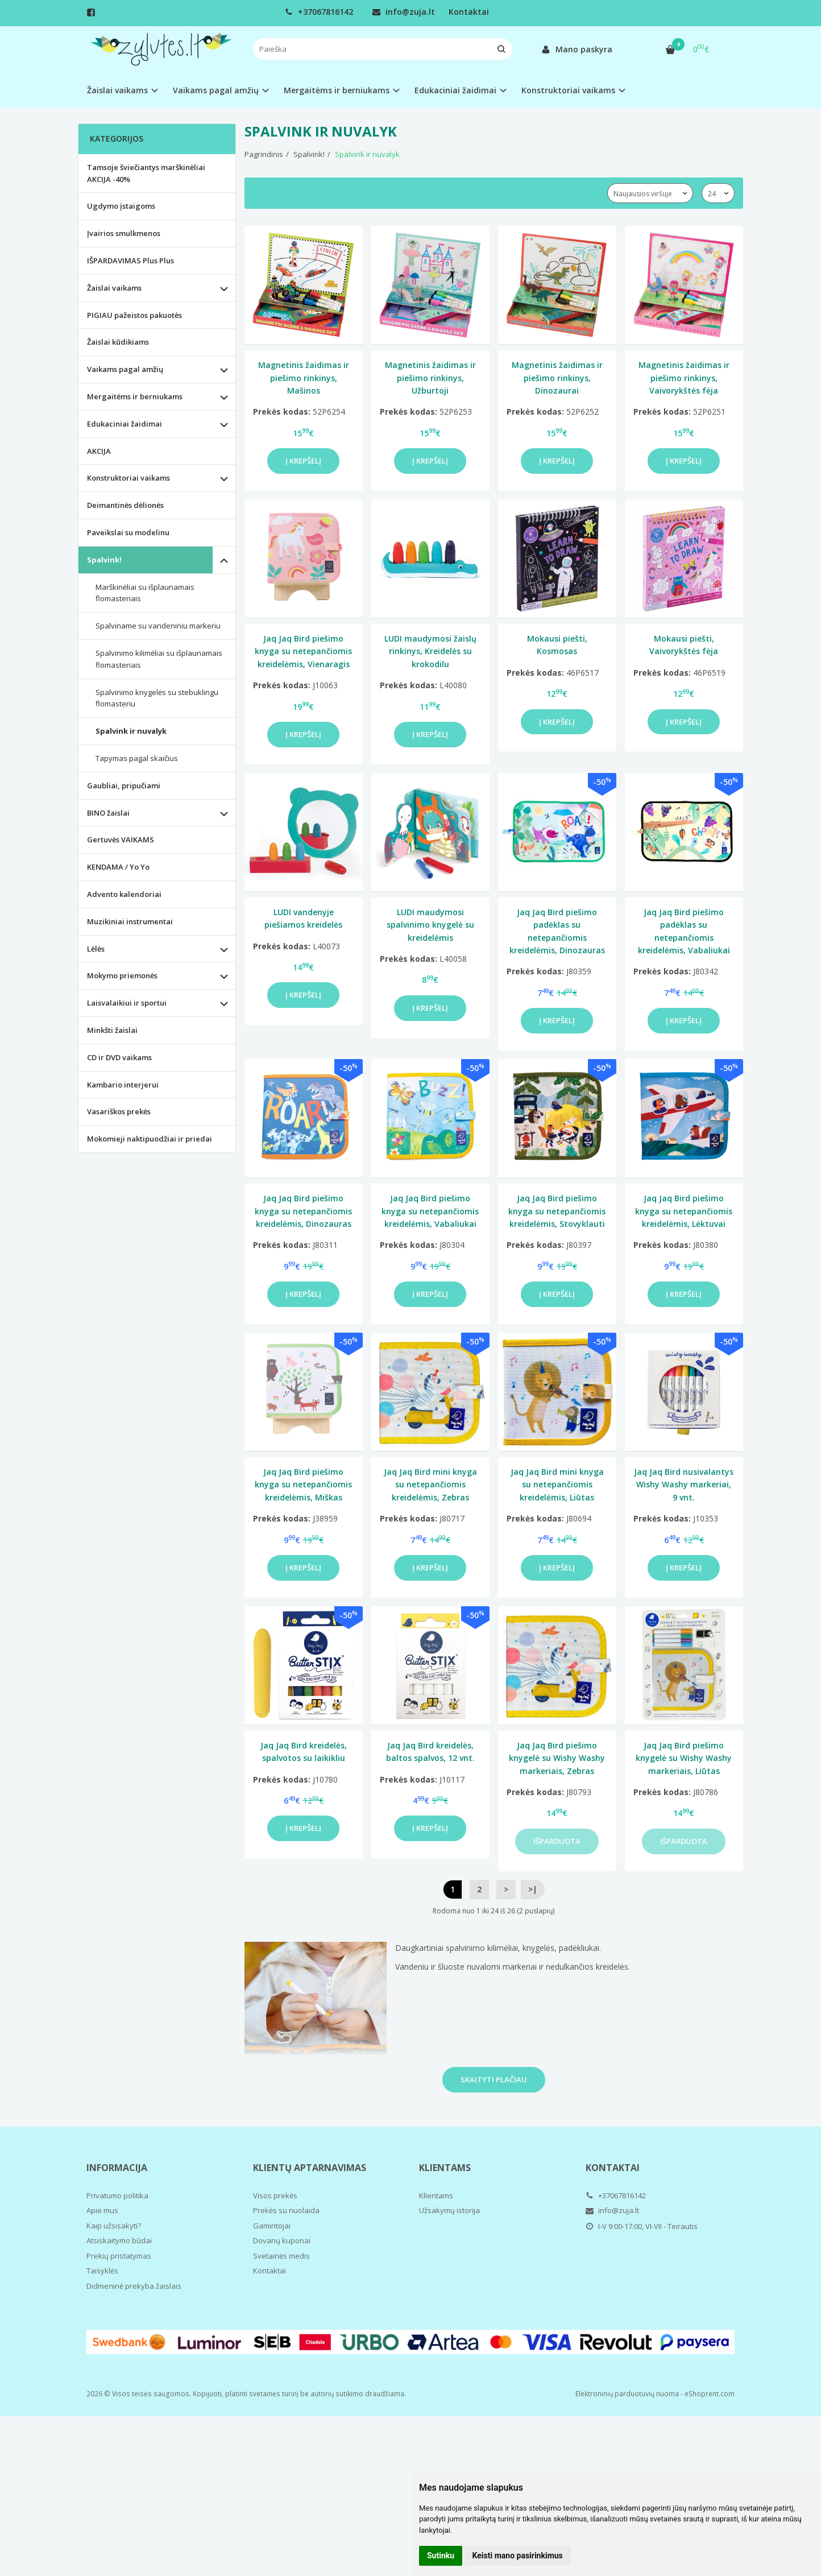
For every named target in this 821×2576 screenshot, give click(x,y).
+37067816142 (319, 11)
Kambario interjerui (123, 1085)
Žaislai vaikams (114, 288)
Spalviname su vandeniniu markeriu (158, 626)
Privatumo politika (117, 2195)
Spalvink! (104, 560)
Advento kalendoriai (124, 894)
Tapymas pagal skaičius (137, 758)
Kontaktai (469, 11)
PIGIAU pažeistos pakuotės (134, 315)
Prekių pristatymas (118, 2256)
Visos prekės (275, 2195)
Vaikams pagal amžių (125, 369)
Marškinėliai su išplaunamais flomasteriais (145, 593)
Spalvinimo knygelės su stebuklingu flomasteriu (157, 698)
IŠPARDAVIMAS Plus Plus (130, 260)
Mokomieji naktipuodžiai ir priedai (149, 1139)
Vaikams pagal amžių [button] (216, 90)
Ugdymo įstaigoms (121, 206)
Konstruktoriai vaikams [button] (568, 90)
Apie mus (102, 2210)
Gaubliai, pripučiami (123, 785)
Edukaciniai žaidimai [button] (455, 90)
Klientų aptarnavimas (309, 2167)
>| (532, 1889)
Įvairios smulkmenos (123, 233)
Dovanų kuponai (281, 2240)
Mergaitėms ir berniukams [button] (336, 90)
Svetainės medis (281, 2256)
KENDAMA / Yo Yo (118, 867)
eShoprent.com (710, 2394)
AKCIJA (99, 451)
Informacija (116, 2167)
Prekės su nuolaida (286, 2210)
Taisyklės (102, 2270)
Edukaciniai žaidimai (124, 424)
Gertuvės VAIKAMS (120, 839)
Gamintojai (272, 2226)
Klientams (445, 2167)
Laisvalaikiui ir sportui (127, 1003)
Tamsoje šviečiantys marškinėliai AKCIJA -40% (146, 173)
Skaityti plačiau (494, 2079)
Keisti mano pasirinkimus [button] (517, 2555)
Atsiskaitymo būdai (119, 2240)
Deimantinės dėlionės (125, 505)
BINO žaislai (108, 813)
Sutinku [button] (440, 2555)
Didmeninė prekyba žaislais (133, 2286)
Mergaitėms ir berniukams (135, 396)
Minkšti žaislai (112, 1030)
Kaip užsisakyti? (113, 2226)
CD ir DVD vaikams (119, 1057)
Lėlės (96, 949)
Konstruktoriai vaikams (128, 478)
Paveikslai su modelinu (128, 532)
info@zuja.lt (403, 11)
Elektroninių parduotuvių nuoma (627, 2394)
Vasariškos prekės (119, 1111)
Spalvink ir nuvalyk (131, 731)
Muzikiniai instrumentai (130, 921)
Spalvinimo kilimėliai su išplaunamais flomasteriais (159, 659)
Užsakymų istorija (449, 2210)
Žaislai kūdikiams (118, 342)
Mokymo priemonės (122, 975)
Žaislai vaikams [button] (117, 90)
